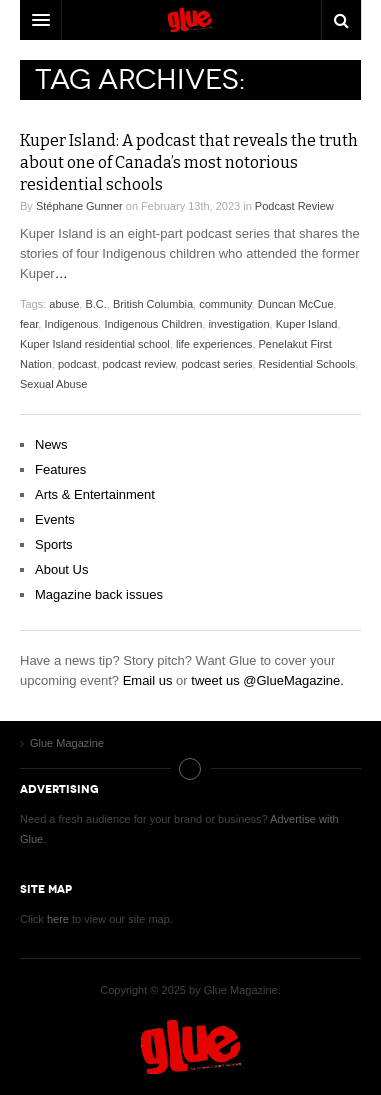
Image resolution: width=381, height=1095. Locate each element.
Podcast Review (294, 206)
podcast (77, 364)
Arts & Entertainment (95, 494)
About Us (61, 569)
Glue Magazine (191, 1047)
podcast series (216, 364)
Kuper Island (307, 324)
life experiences (214, 344)
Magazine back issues (99, 594)
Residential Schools (307, 364)
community (225, 304)
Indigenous (71, 324)
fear (29, 324)
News (51, 444)
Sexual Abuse (53, 384)
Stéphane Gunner (79, 206)
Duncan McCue (296, 304)
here (58, 919)
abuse (64, 304)
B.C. (95, 304)
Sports (54, 544)
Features (60, 469)
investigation (238, 324)
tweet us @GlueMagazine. (267, 680)
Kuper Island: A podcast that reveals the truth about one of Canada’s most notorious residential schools (189, 162)
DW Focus (190, 20)
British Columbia (153, 304)
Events (55, 519)
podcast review (139, 364)
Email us (148, 680)
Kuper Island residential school (95, 344)
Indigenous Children (153, 324)
